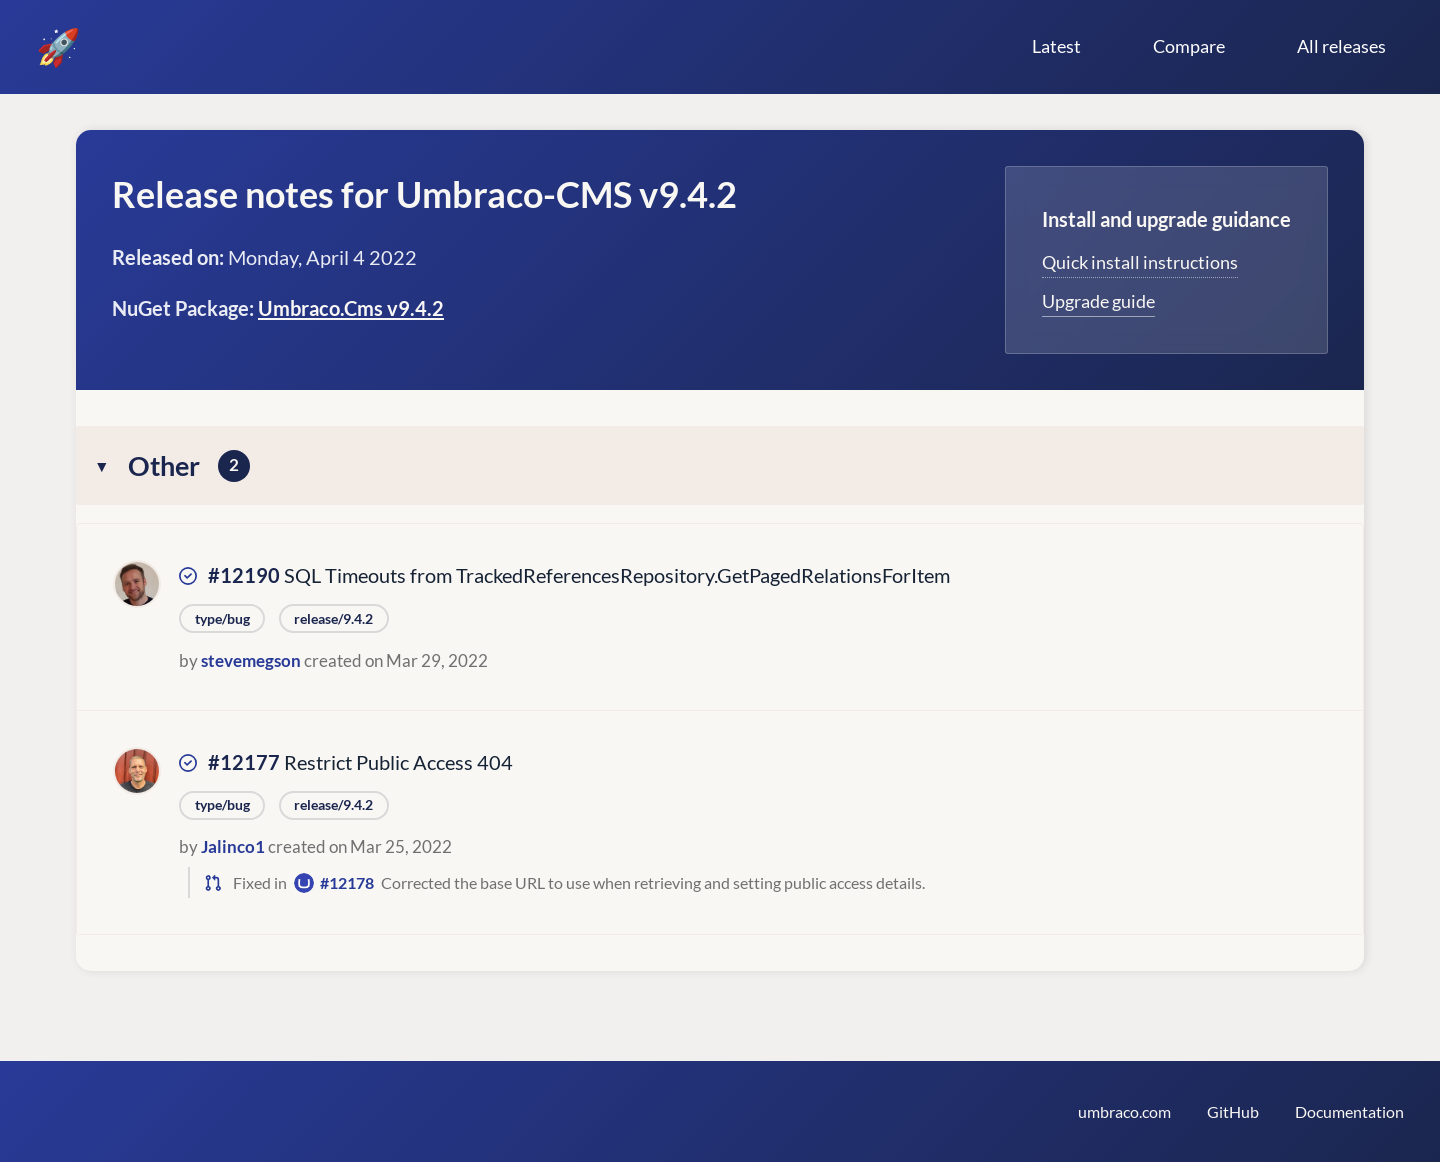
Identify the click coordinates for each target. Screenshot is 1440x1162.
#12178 (347, 882)
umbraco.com (1124, 1111)
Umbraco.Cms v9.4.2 (351, 308)
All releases (1341, 46)
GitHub (1233, 1111)
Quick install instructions (1140, 262)
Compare (1189, 46)
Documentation (1349, 1111)
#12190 (244, 575)
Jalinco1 (233, 846)
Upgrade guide (1098, 301)
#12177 (244, 762)
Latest (1056, 46)
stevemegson (251, 660)
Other (189, 465)
